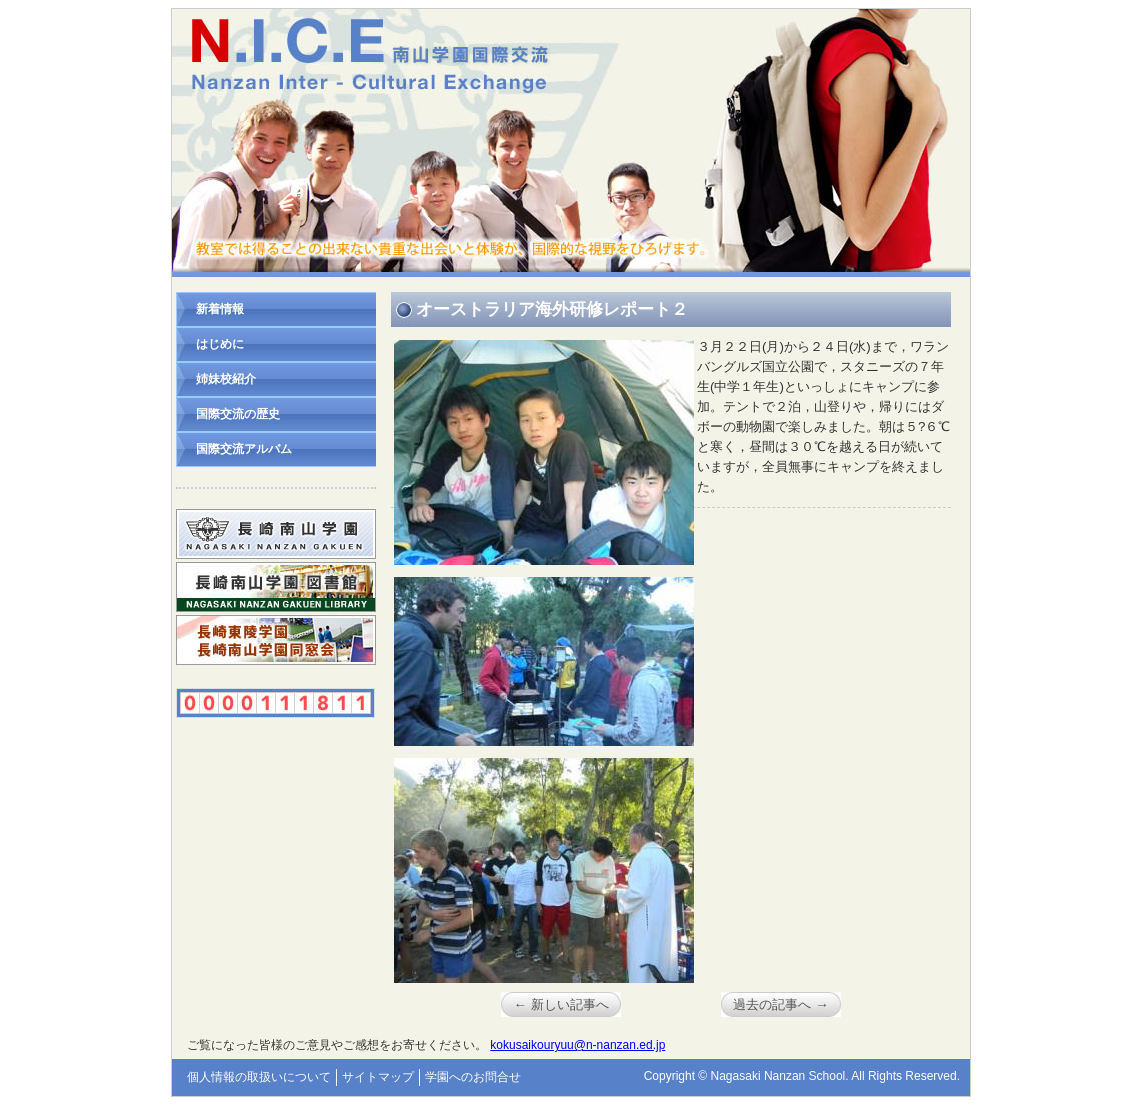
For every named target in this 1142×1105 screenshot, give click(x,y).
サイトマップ (378, 1077)
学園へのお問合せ (473, 1077)
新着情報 (220, 309)
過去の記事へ (780, 1004)
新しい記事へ (560, 1004)
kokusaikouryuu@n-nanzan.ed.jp (577, 1045)
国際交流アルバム (244, 449)
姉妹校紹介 (226, 379)
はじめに (220, 344)
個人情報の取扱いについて (259, 1077)
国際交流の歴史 (238, 414)
